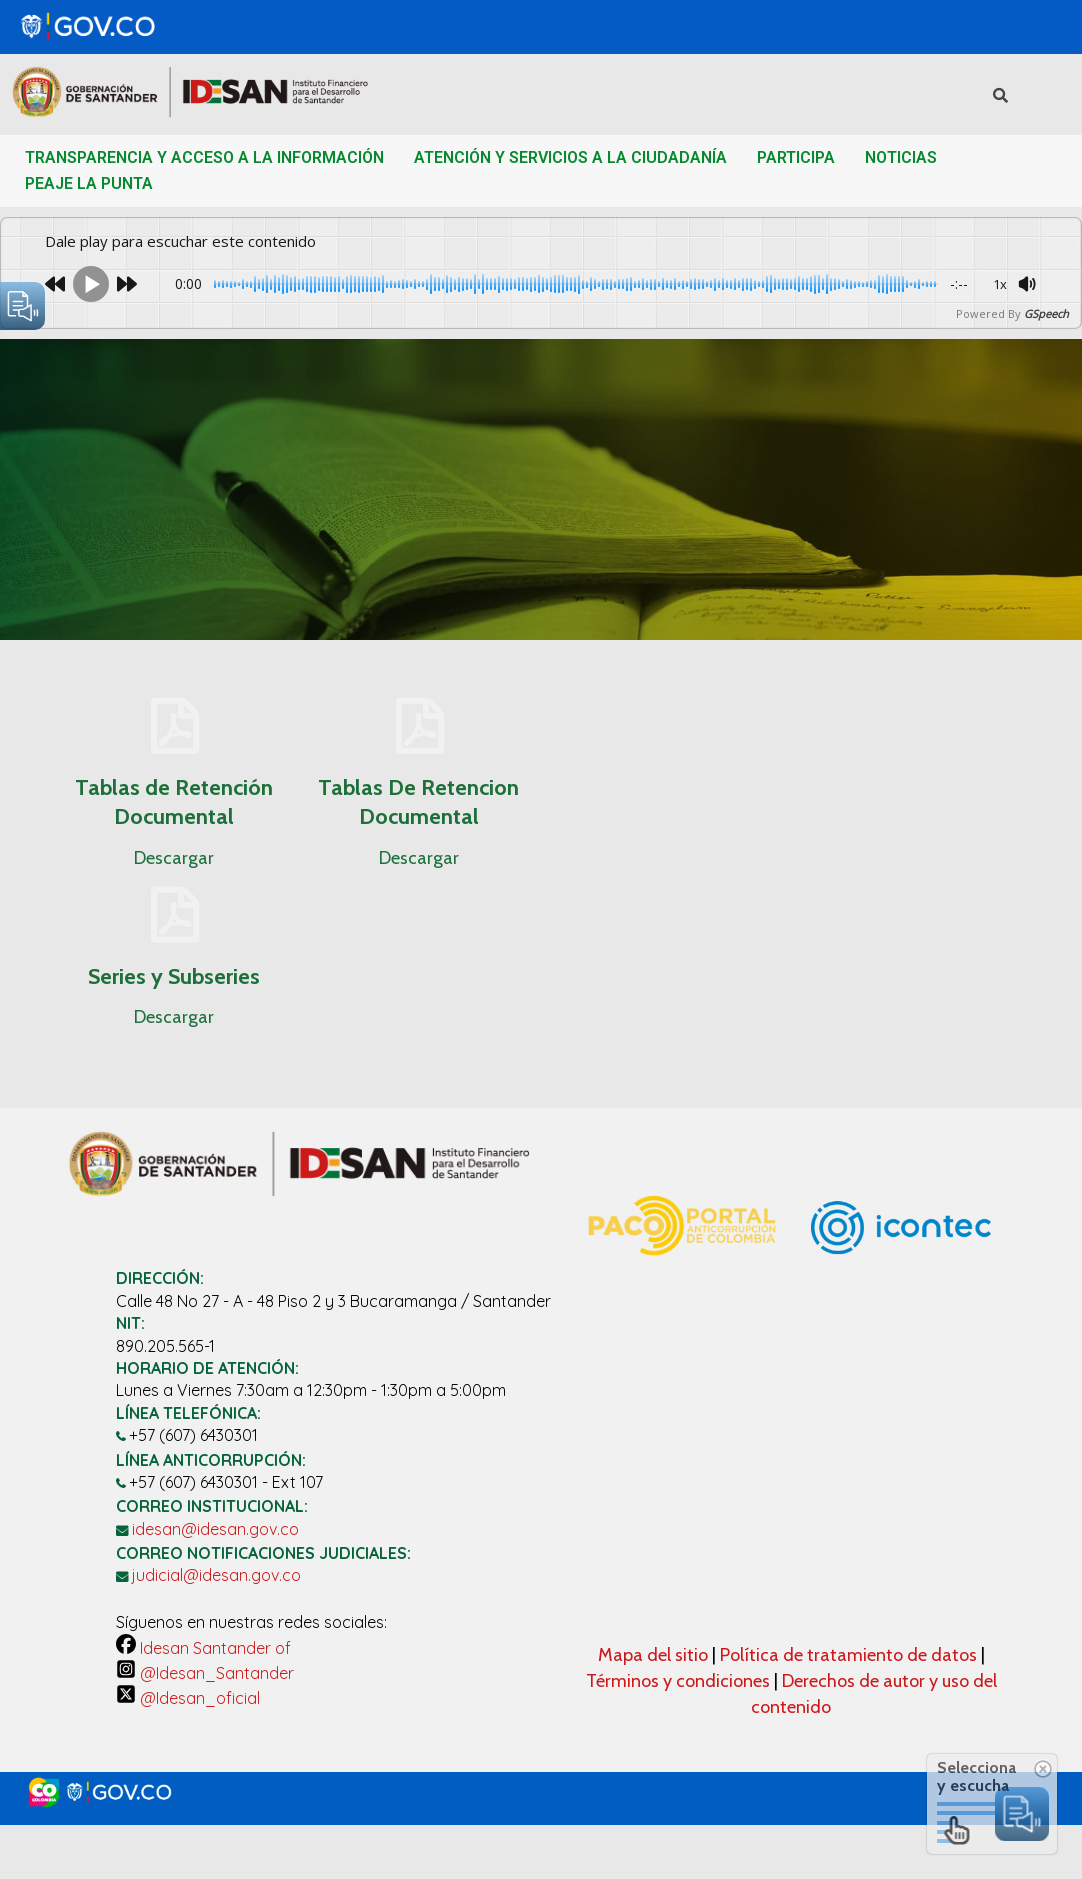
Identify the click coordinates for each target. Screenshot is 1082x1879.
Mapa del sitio (655, 1655)
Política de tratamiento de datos (850, 1655)
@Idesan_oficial (188, 1698)
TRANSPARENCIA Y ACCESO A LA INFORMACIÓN (204, 157)
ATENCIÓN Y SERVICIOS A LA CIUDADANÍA (570, 157)
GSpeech (1046, 313)
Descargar (174, 858)
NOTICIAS (901, 157)
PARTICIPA (796, 157)
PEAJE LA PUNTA (89, 183)
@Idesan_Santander (205, 1673)
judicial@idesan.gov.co (216, 1575)
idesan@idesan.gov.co (215, 1529)
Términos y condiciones (678, 1681)
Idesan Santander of (203, 1648)
